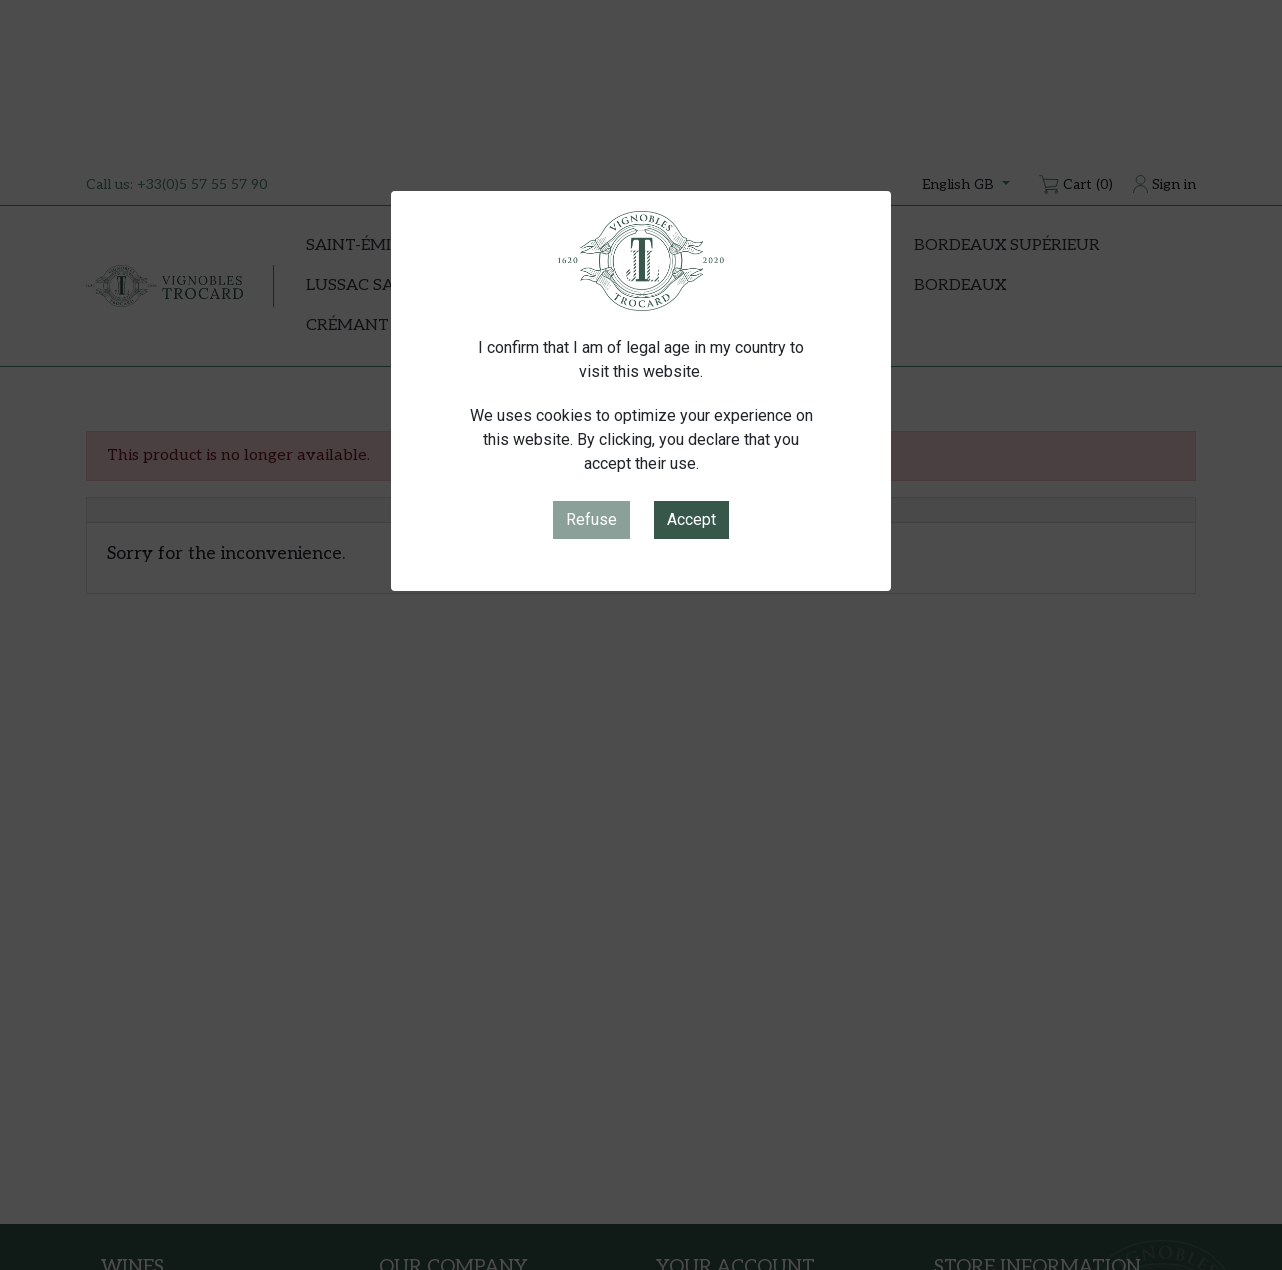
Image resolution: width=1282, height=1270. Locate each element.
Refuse (591, 519)
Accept (691, 519)
